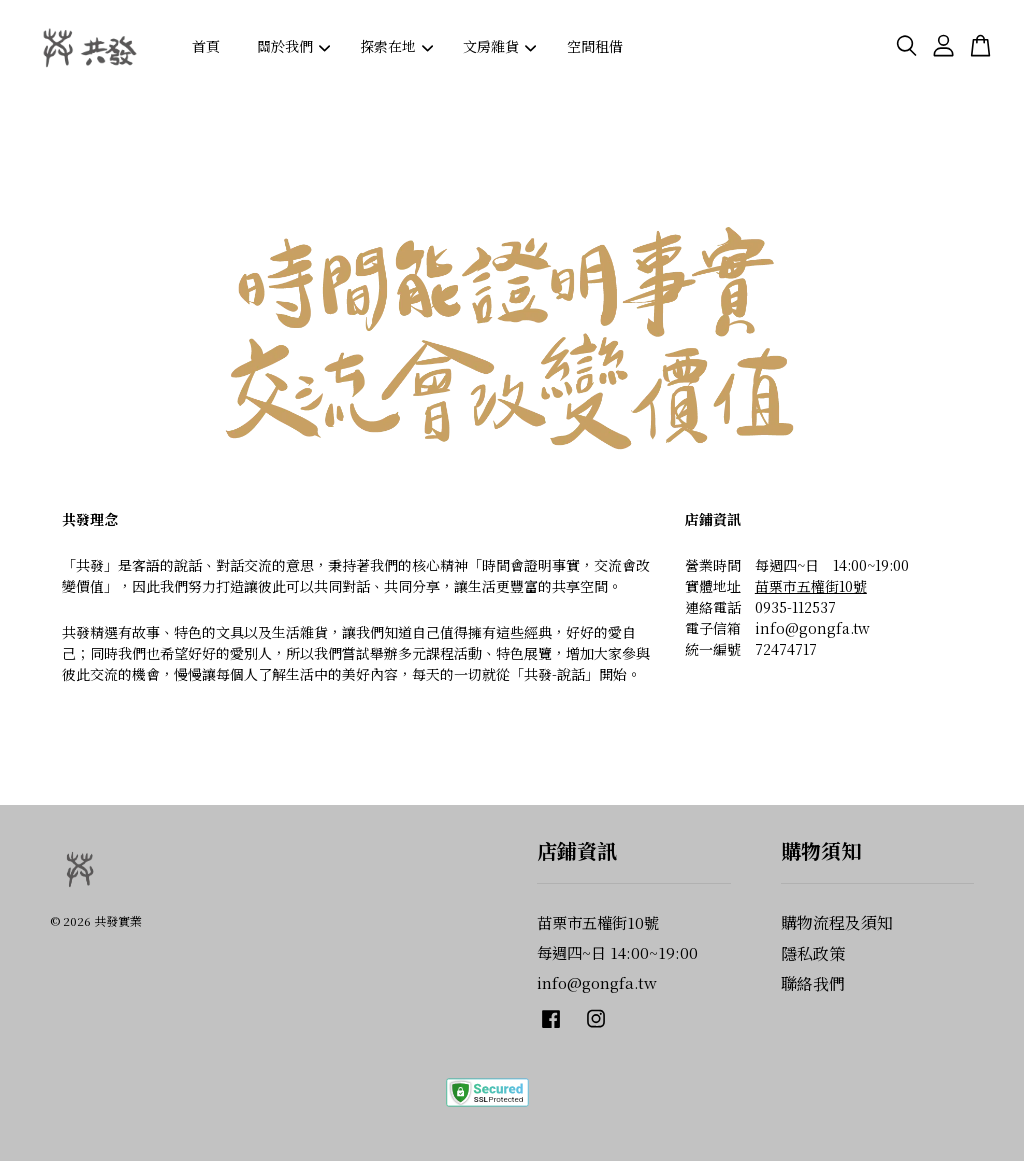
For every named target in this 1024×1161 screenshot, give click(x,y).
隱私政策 (813, 953)
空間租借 (595, 46)
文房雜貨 (499, 46)
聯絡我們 (813, 983)
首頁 (206, 46)
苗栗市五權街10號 (811, 586)
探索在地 (396, 46)
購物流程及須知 (837, 922)
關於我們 (293, 46)
